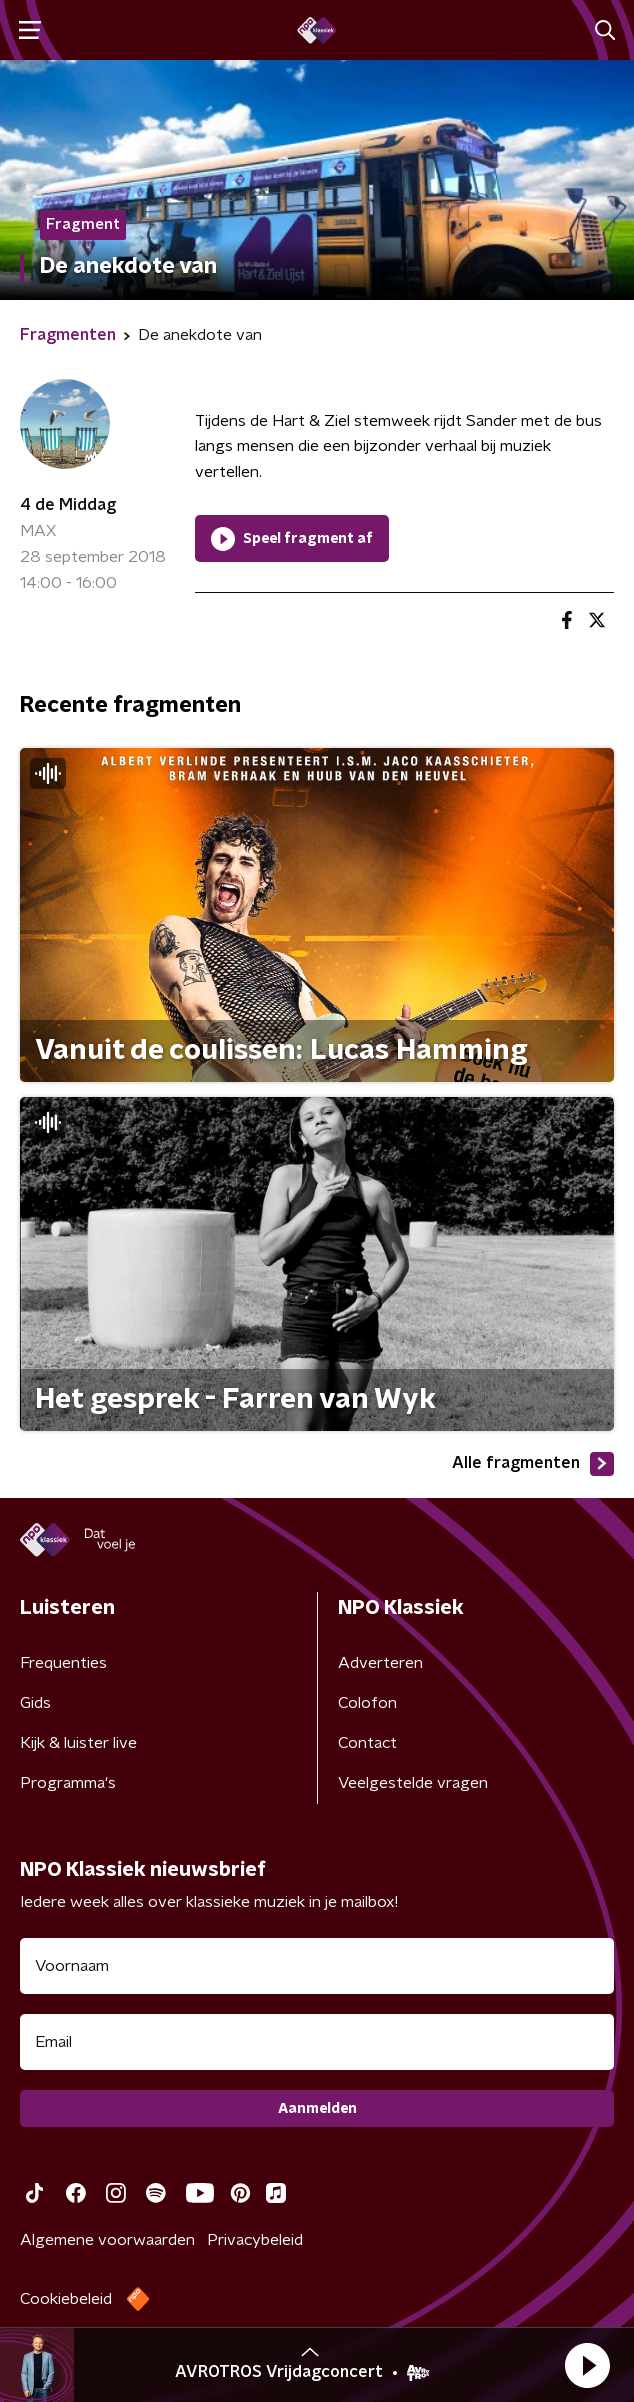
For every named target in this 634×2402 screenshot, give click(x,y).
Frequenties (63, 1663)
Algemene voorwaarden (107, 2240)
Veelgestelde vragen (413, 1783)
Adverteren (380, 1663)
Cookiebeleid (66, 2299)
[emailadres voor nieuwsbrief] (317, 2042)
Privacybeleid (255, 2240)
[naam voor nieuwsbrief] (317, 1966)
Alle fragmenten (533, 1464)
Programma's (68, 1783)
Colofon (367, 1703)
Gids (35, 1703)
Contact (367, 1743)
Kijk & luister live (78, 1743)
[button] (587, 2365)
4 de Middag (68, 505)
